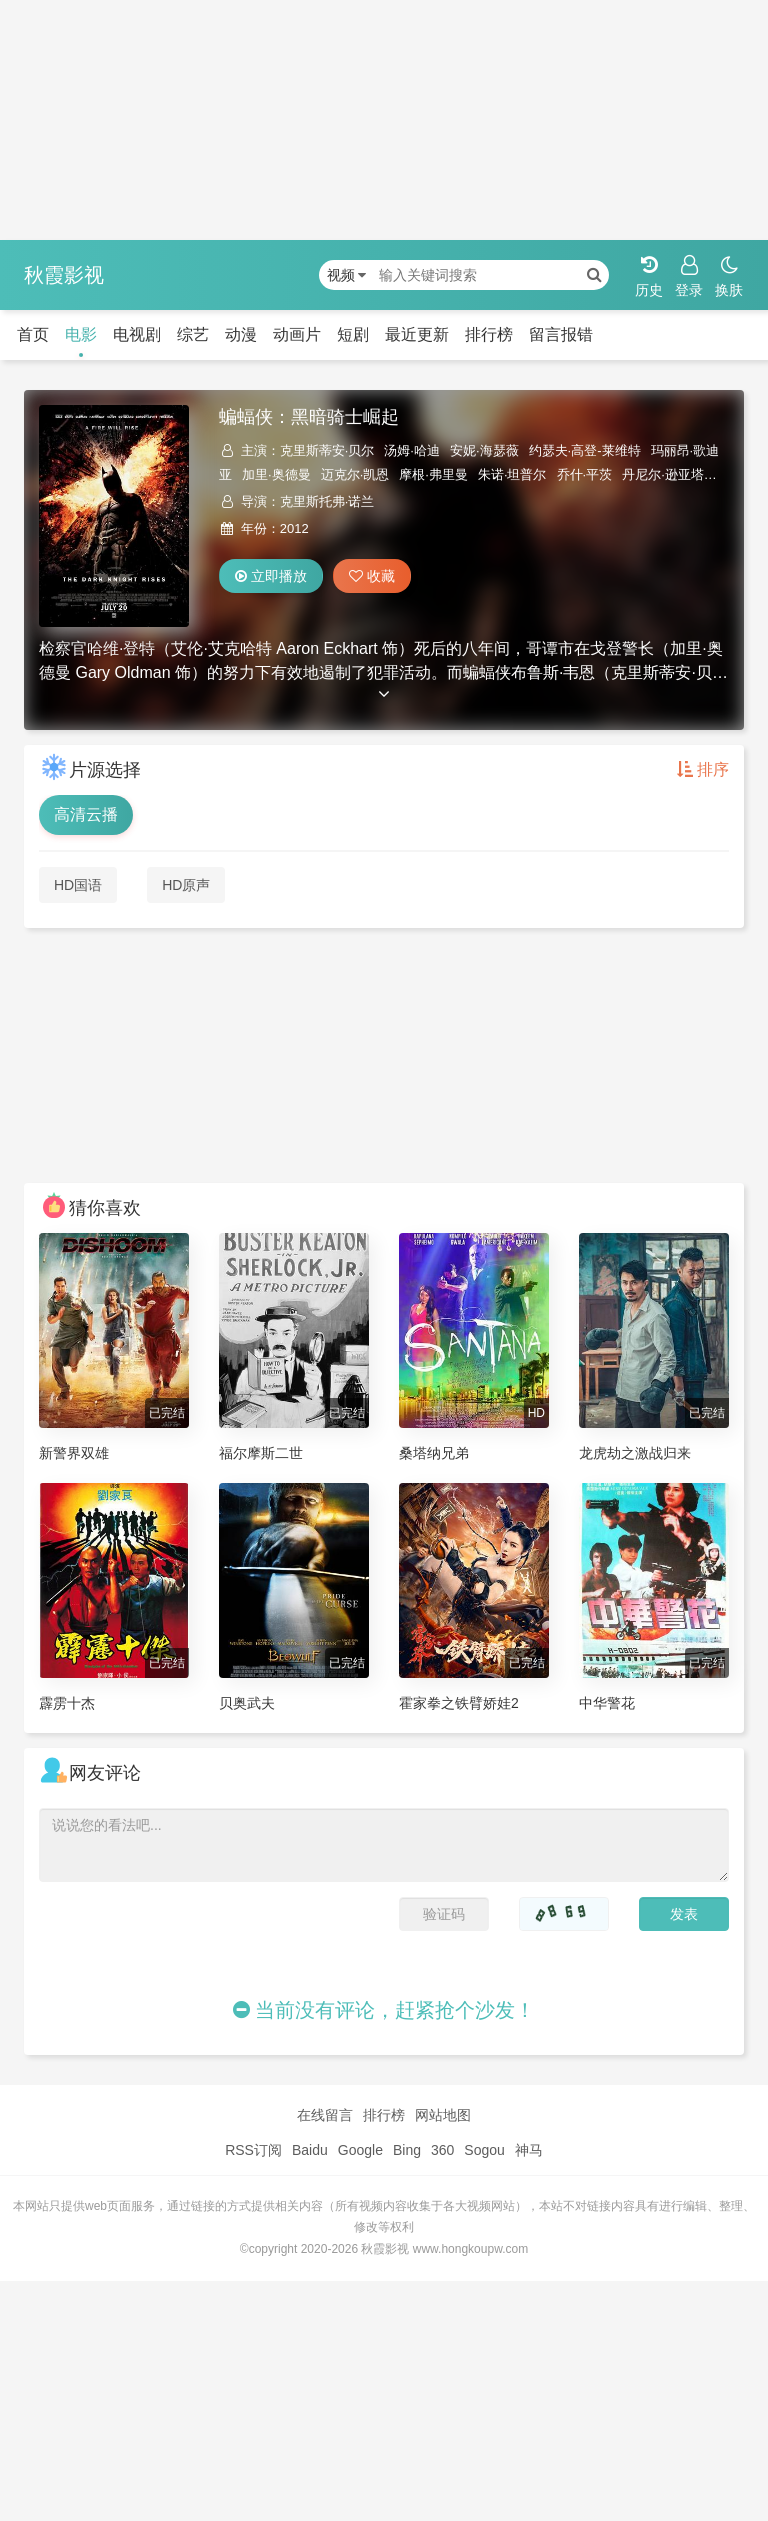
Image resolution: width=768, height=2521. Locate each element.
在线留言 (325, 2115)
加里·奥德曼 (276, 474)
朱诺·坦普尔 (512, 474)
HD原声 (186, 885)
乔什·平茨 (585, 474)
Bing (407, 2150)
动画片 (297, 334)
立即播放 (271, 576)
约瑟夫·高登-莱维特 (585, 450)
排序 (703, 769)
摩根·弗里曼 (433, 474)
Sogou (484, 2150)
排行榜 (489, 334)
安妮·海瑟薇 (484, 450)
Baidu (310, 2150)
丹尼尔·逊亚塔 (663, 474)
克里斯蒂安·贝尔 (327, 450)
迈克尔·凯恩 (355, 474)
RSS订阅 (253, 2150)
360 (442, 2150)
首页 (33, 334)
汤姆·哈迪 (412, 450)
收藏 (372, 576)
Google (360, 2150)
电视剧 (137, 334)
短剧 (353, 334)
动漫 (241, 334)
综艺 (193, 334)
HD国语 (78, 885)
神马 (529, 2150)
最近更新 (417, 334)
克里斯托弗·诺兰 (327, 501)
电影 (81, 334)
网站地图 (443, 2115)
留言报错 (561, 334)
